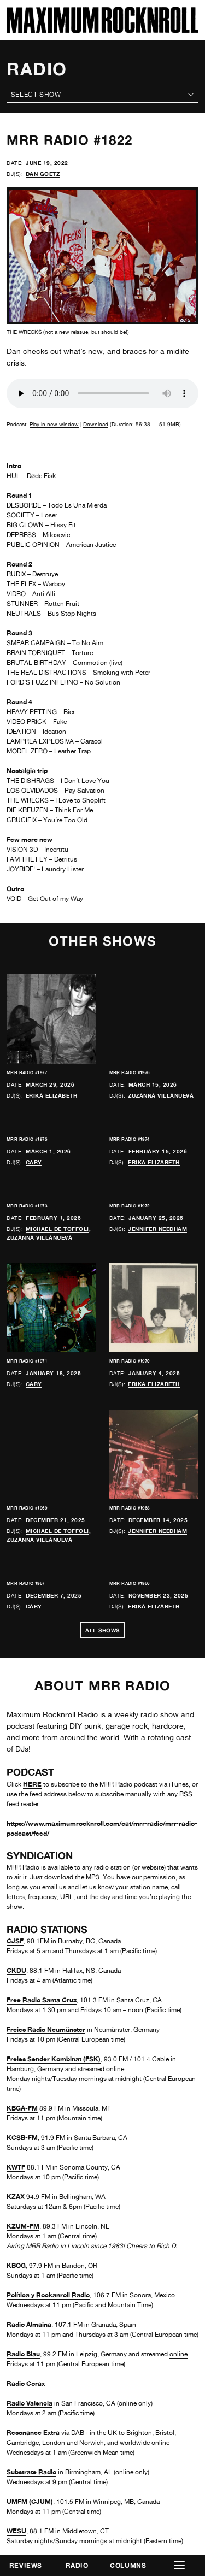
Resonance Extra (33, 2432)
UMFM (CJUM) (30, 2501)
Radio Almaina (29, 2324)
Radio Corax (26, 2383)
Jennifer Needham (157, 1228)
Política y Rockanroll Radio (48, 2295)
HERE (32, 1784)
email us (54, 1887)
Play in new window (54, 424)
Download (95, 424)
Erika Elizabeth (52, 1095)
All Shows (102, 1630)
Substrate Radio (31, 2472)
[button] (179, 2565)
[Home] (102, 30)
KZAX (16, 2196)
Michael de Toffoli (57, 1228)
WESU (16, 2531)
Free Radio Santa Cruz (42, 2000)
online (178, 2354)
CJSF (15, 1941)
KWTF (16, 2167)
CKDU (16, 1970)
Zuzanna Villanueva (161, 1095)
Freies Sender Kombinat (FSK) (54, 2059)
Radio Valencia (29, 2403)
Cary (34, 1162)
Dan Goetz (43, 173)
